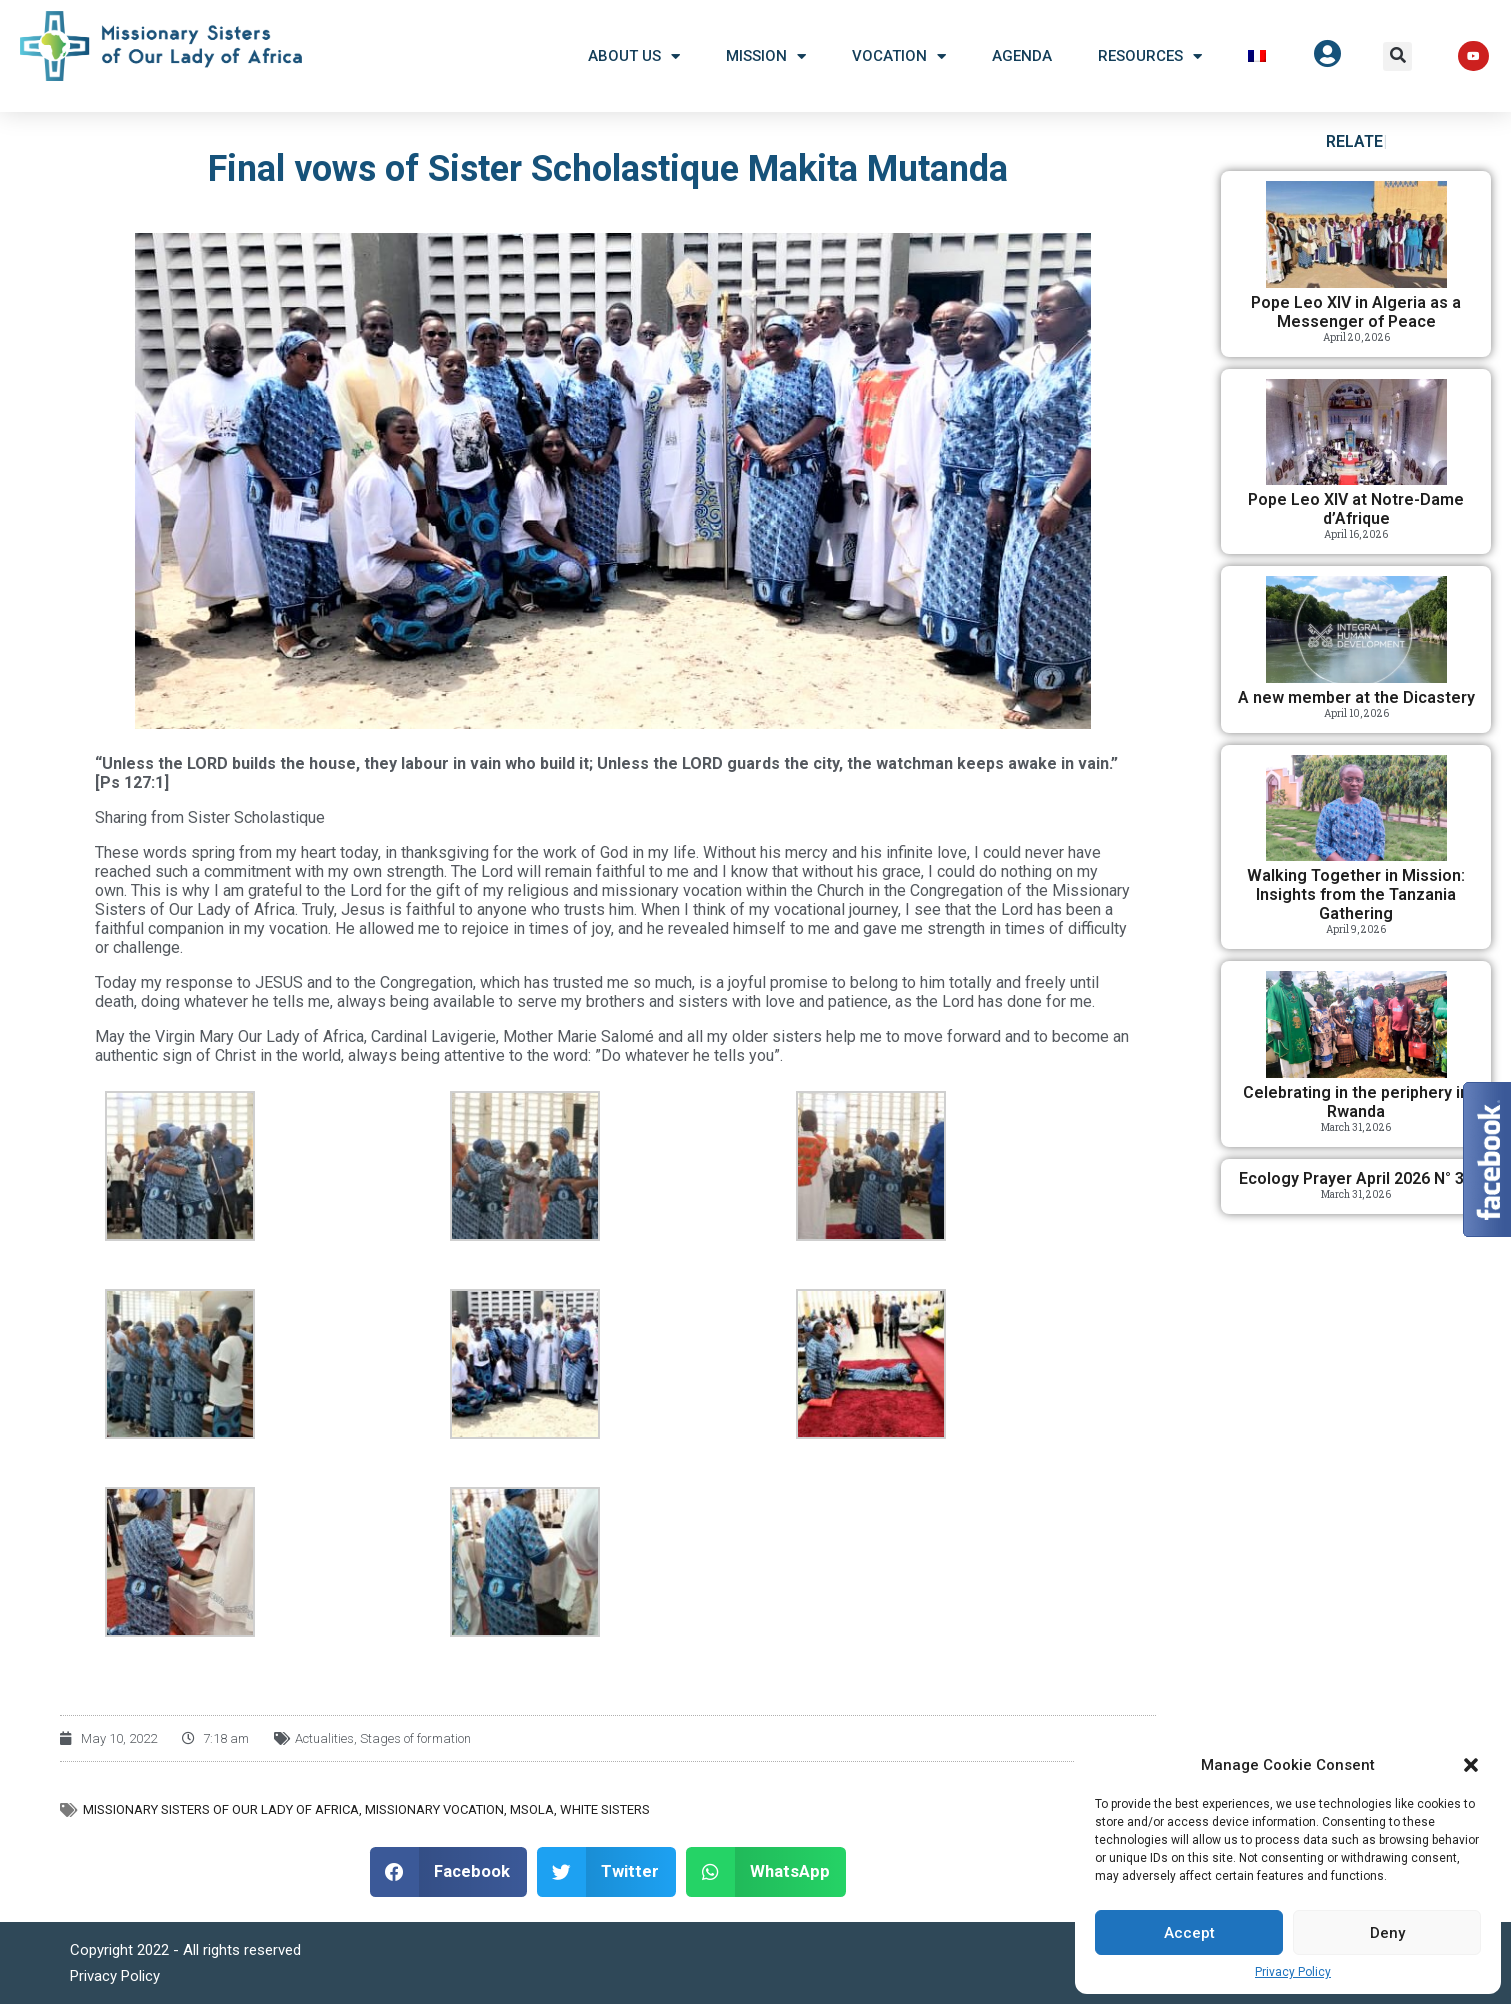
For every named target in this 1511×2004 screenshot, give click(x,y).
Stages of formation (415, 1738)
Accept (1189, 1933)
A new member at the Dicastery (1356, 697)
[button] (1471, 1765)
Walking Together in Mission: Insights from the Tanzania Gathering (1356, 894)
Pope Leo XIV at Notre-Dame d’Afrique (1356, 509)
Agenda (1022, 56)
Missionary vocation (434, 1809)
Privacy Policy (1293, 1972)
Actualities (324, 1738)
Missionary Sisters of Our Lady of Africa (221, 1809)
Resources (1150, 56)
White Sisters (605, 1809)
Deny (1387, 1933)
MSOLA (532, 1809)
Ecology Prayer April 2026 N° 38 (1356, 1178)
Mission (766, 56)
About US (634, 56)
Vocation (899, 56)
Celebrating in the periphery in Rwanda (1356, 1102)
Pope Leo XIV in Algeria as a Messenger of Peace (1356, 312)
